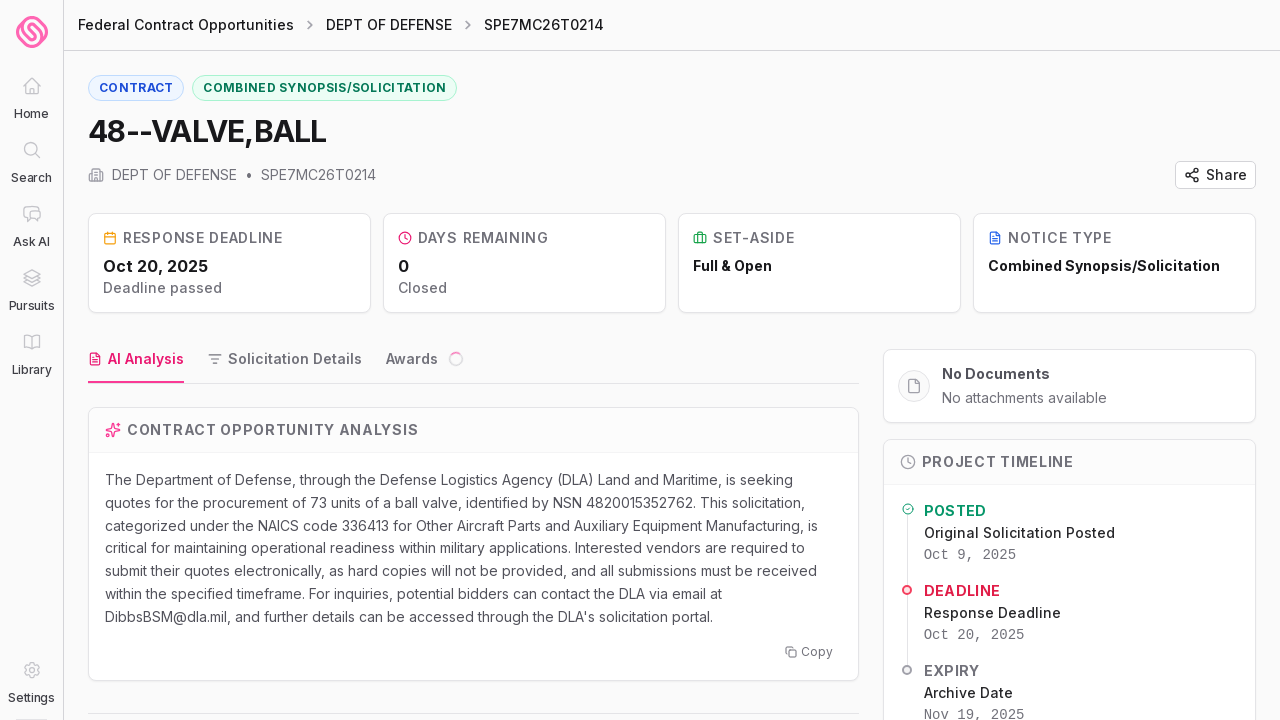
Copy (809, 651)
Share (1215, 174)
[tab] (136, 360)
